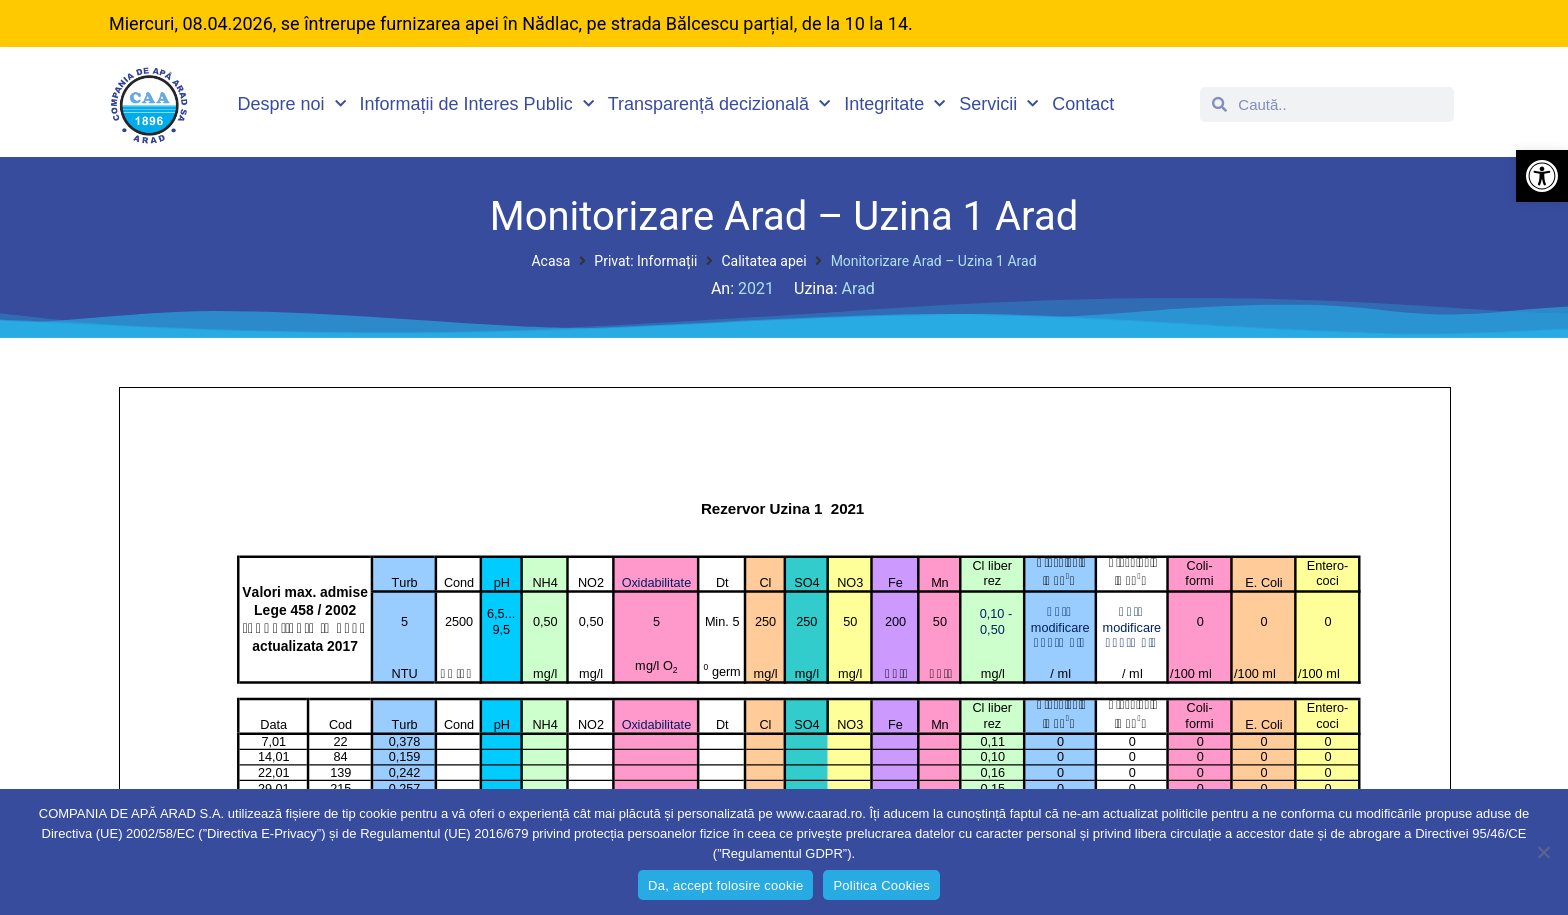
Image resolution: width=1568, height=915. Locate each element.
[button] (1542, 176)
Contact (1083, 104)
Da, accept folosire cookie (725, 885)
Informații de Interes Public (477, 104)
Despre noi (292, 104)
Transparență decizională (719, 104)
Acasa (550, 261)
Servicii (998, 104)
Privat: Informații (645, 261)
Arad (858, 288)
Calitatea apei (763, 261)
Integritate (894, 104)
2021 (756, 288)
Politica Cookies (881, 885)
